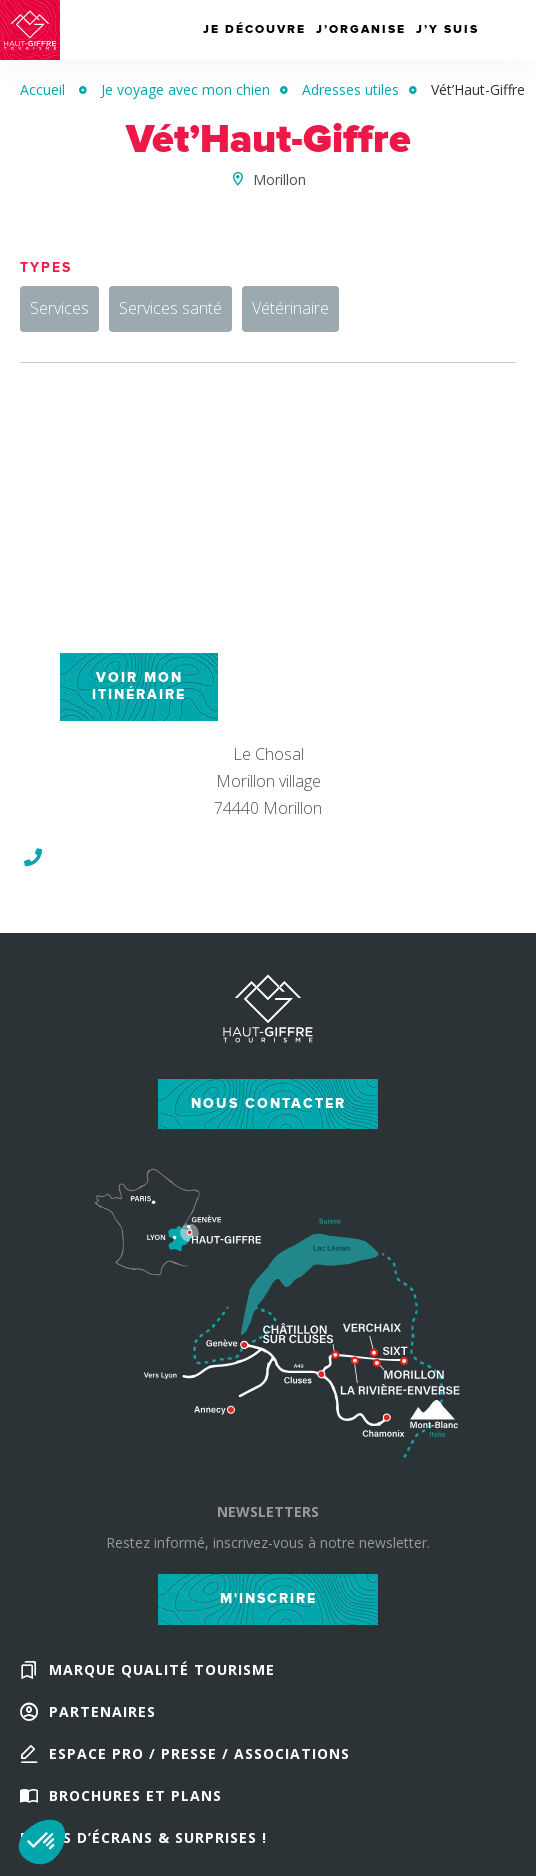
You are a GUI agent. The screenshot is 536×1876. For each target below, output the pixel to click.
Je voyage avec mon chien (185, 89)
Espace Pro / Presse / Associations (199, 1753)
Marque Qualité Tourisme (162, 1669)
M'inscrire (268, 1598)
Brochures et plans (135, 1795)
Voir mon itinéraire (139, 686)
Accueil (42, 89)
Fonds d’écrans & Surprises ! (143, 1837)
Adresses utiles (350, 89)
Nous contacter (268, 1103)
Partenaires (102, 1711)
